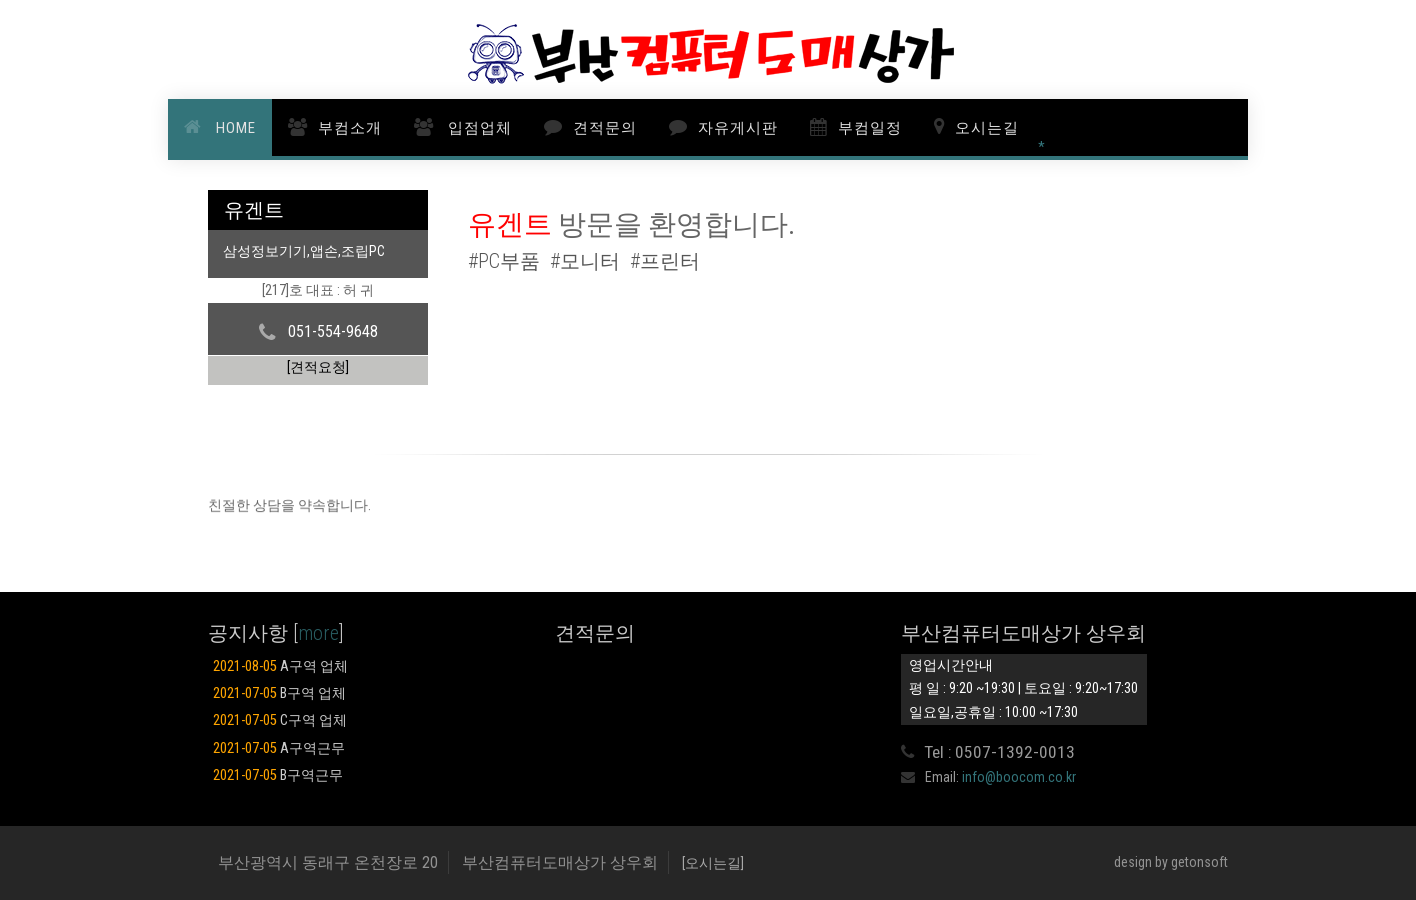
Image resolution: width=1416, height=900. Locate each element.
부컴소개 (350, 128)
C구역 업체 (280, 720)
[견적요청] (318, 367)
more (318, 633)
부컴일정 (870, 128)
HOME (234, 128)
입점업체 (478, 128)
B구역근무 (278, 775)
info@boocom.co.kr (1019, 777)
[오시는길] (713, 863)
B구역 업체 (279, 693)
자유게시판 (738, 128)
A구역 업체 (280, 666)
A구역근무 (279, 748)
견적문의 (605, 128)
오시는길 (987, 128)
